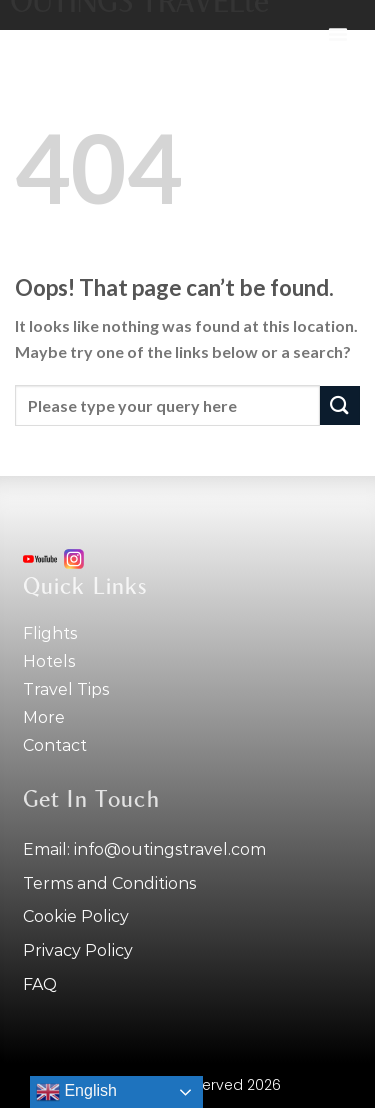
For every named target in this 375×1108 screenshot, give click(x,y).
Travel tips (66, 689)
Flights (50, 633)
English (76, 1092)
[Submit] (340, 405)
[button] (338, 34)
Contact (55, 745)
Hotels (49, 661)
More (44, 717)
